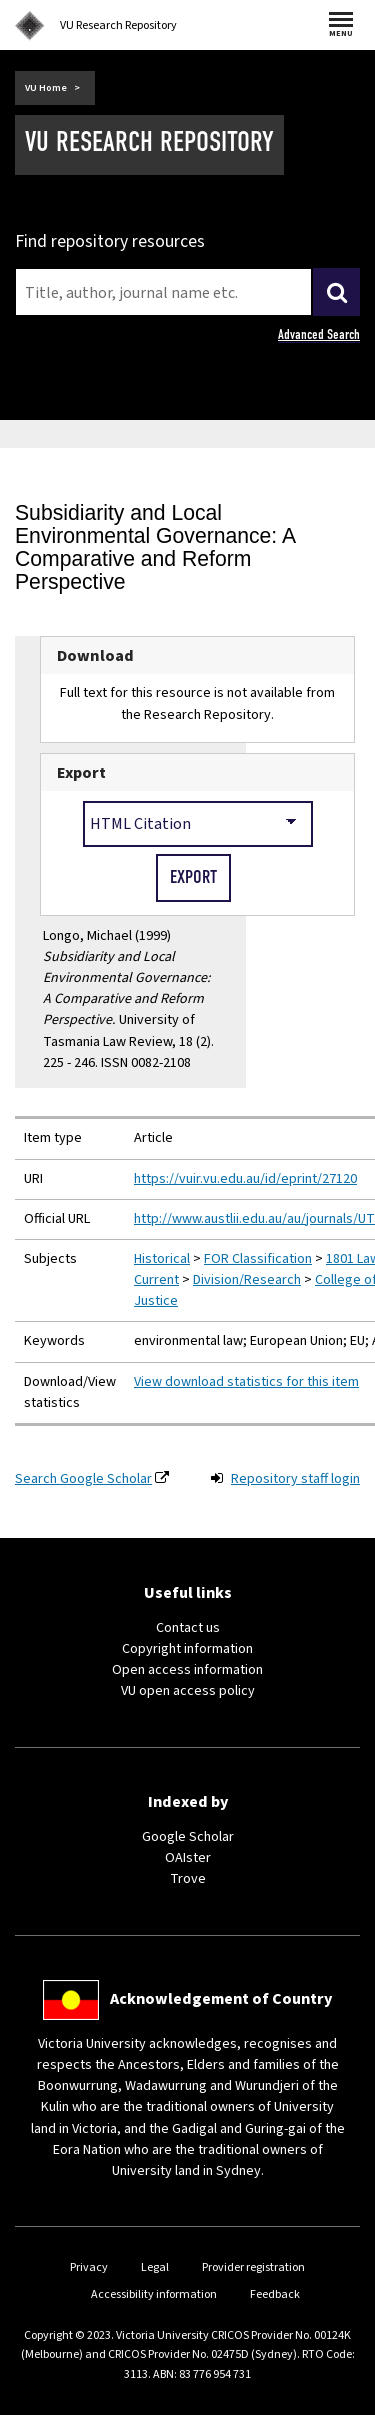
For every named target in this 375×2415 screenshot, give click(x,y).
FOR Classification (258, 1259)
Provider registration (253, 2267)
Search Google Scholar (83, 1479)
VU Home (46, 88)
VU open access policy (188, 1691)
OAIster (188, 1858)
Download (95, 655)
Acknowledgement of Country (221, 1999)
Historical (162, 1259)
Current (156, 1280)
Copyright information (187, 1649)
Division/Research (247, 1280)
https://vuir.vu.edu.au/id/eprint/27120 (245, 1179)
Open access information (187, 1670)
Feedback (275, 2294)
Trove (188, 1879)
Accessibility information (154, 2294)
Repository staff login (295, 1479)
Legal (155, 2267)
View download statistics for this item (246, 1382)
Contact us (188, 1628)
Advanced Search (319, 334)
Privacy (89, 2267)
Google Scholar (188, 1837)
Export (81, 772)
